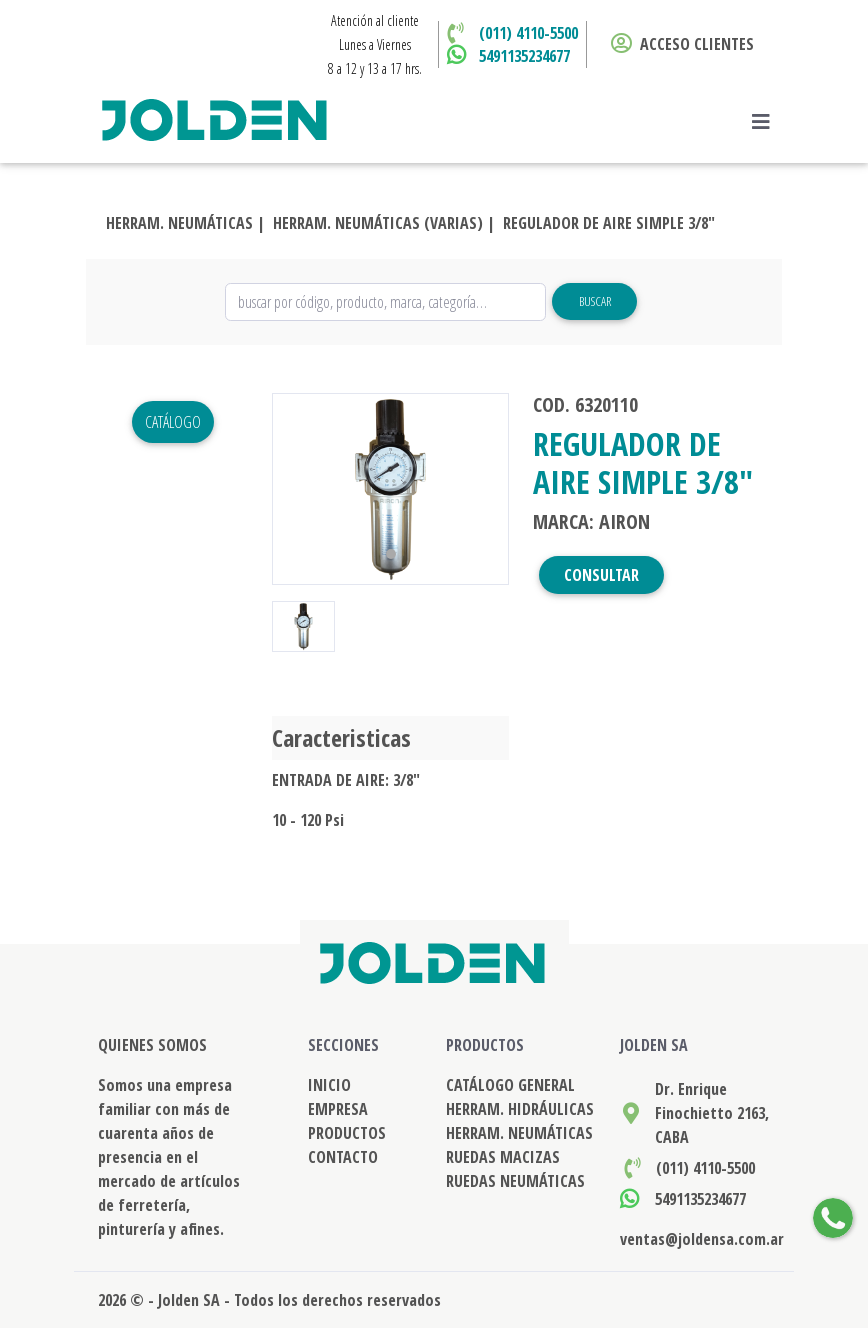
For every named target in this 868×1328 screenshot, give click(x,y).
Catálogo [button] (173, 422)
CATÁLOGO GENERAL (510, 1085)
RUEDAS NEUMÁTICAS (515, 1181)
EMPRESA (338, 1109)
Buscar (595, 301)
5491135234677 (524, 56)
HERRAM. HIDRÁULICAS (520, 1109)
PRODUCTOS (347, 1133)
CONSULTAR (601, 575)
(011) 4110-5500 (528, 33)
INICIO (329, 1085)
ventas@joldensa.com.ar (702, 1239)
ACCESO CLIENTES (682, 44)
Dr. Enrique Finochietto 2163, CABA (712, 1113)
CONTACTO (343, 1157)
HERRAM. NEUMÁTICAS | (185, 223)
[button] (290, 489)
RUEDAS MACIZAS (503, 1157)
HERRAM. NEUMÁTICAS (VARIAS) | (384, 223)
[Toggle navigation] (767, 122)
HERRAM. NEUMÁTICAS (519, 1133)
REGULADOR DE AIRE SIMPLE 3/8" (609, 223)
